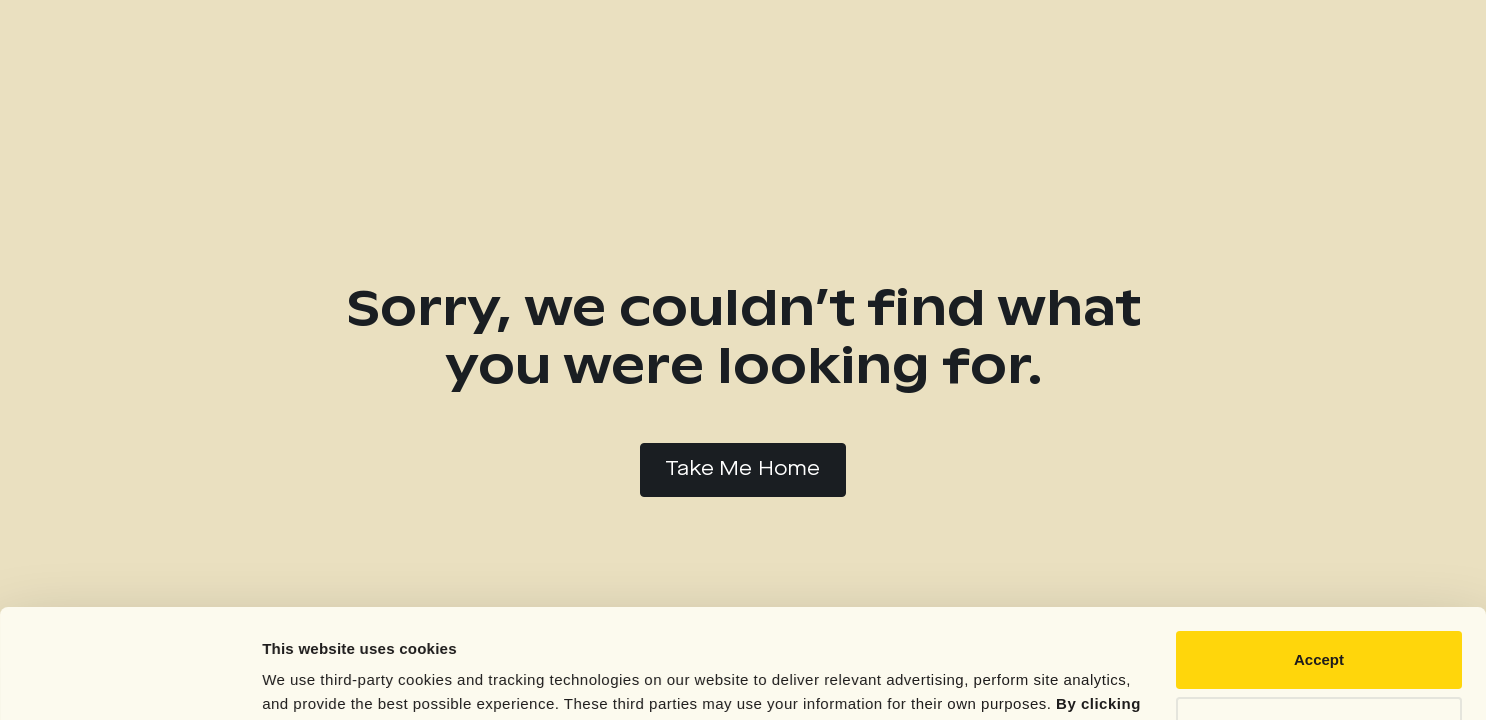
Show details (308, 680)
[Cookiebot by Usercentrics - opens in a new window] (129, 681)
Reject (1318, 622)
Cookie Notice (1062, 625)
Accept (1319, 557)
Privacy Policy (919, 625)
